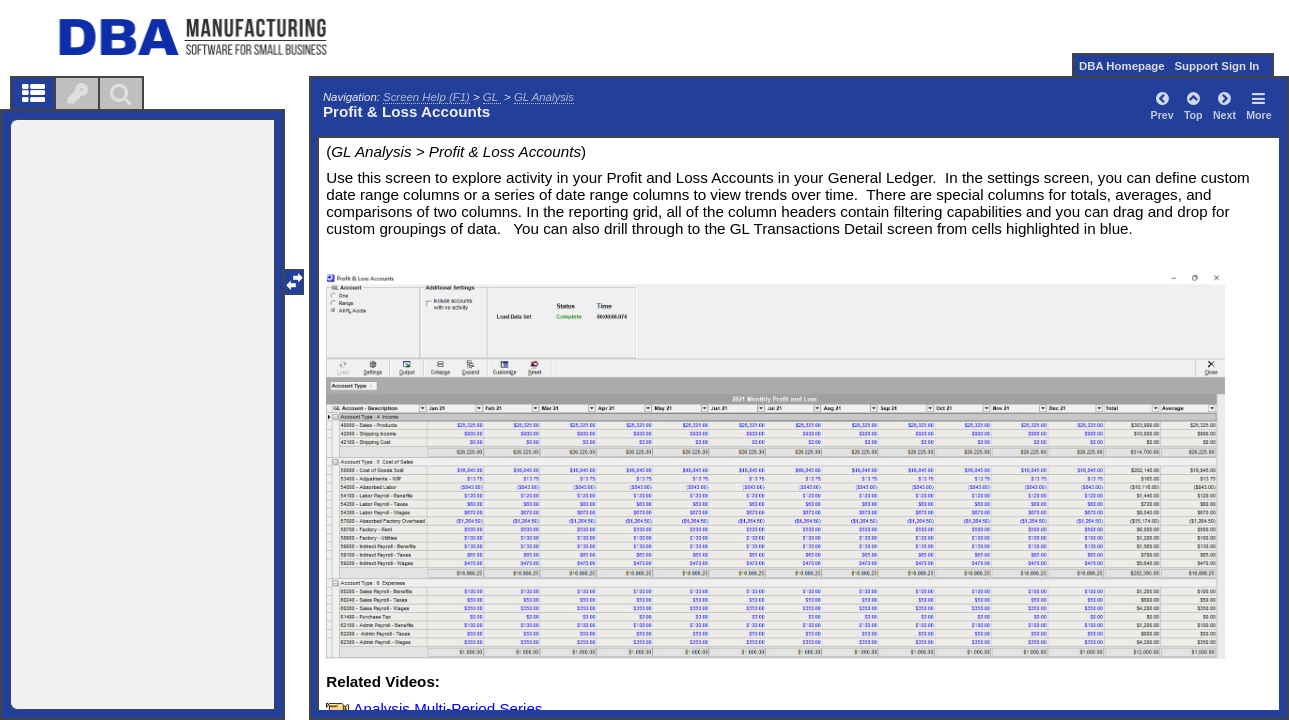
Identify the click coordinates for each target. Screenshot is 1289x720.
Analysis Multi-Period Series (447, 708)
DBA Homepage (1122, 66)
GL (492, 97)
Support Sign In (1216, 66)
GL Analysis (544, 97)
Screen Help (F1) (426, 97)
